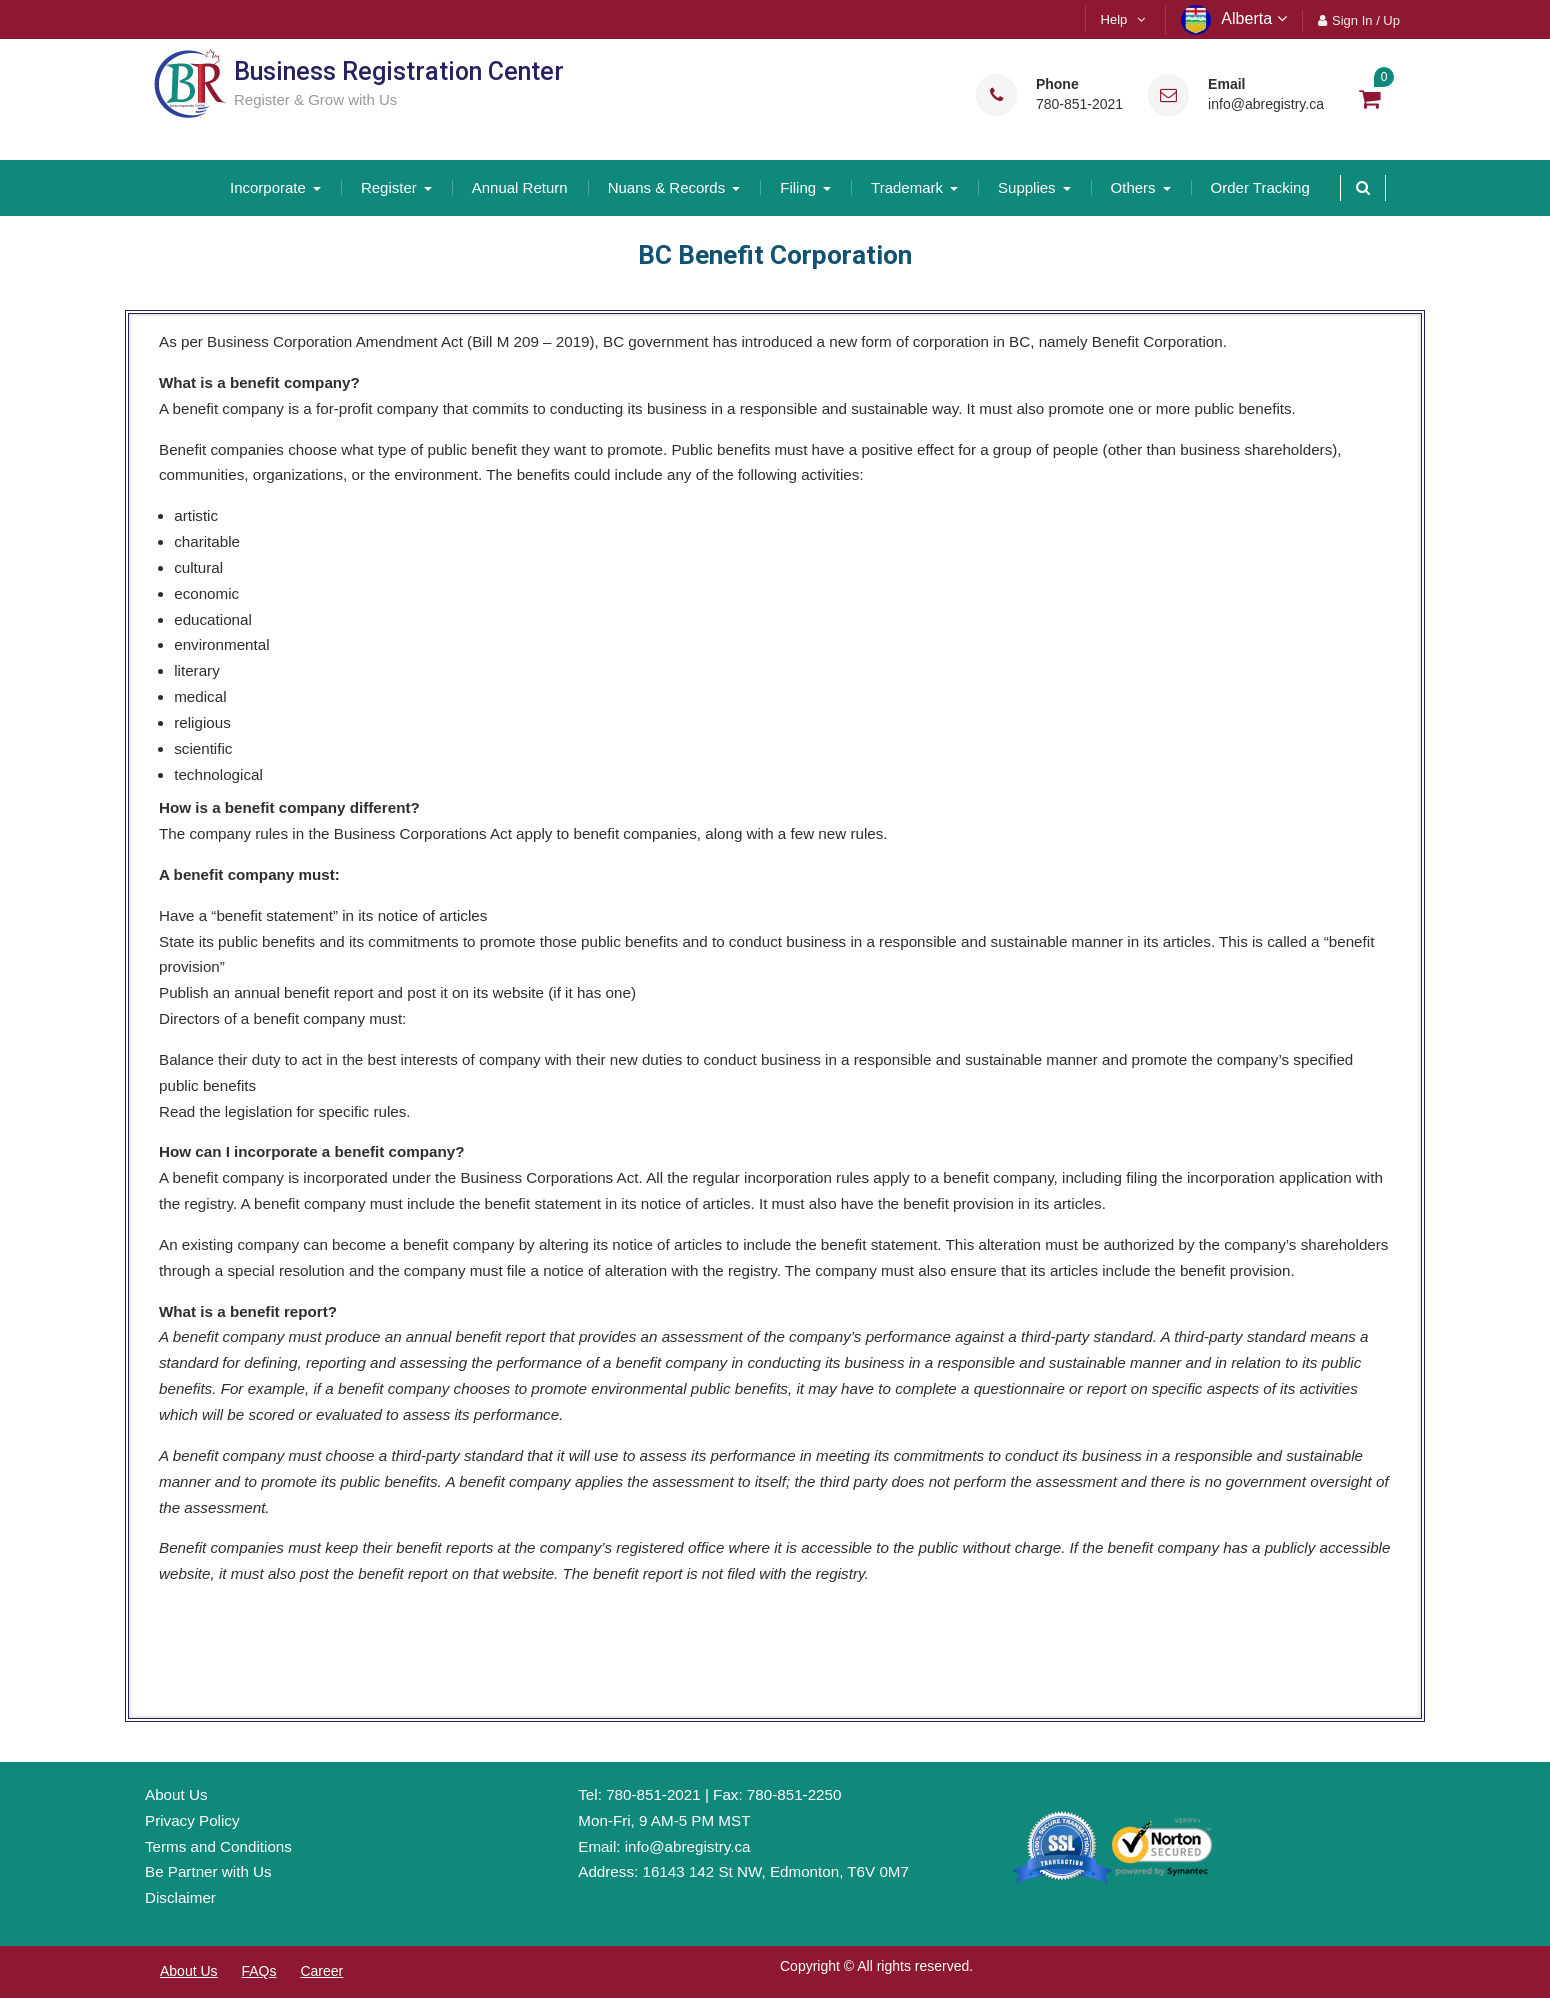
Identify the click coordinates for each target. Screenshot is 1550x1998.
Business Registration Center (399, 71)
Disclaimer (180, 1897)
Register (389, 187)
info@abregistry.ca (1266, 104)
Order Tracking (1260, 187)
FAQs (258, 1971)
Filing (798, 187)
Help (1114, 19)
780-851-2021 (1079, 104)
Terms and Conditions (218, 1846)
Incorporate (268, 187)
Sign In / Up (1366, 20)
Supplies (1027, 187)
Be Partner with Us (208, 1871)
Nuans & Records (667, 187)
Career (321, 1971)
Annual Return (520, 187)
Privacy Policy (192, 1820)
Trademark (907, 187)
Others (1133, 187)
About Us (176, 1794)
